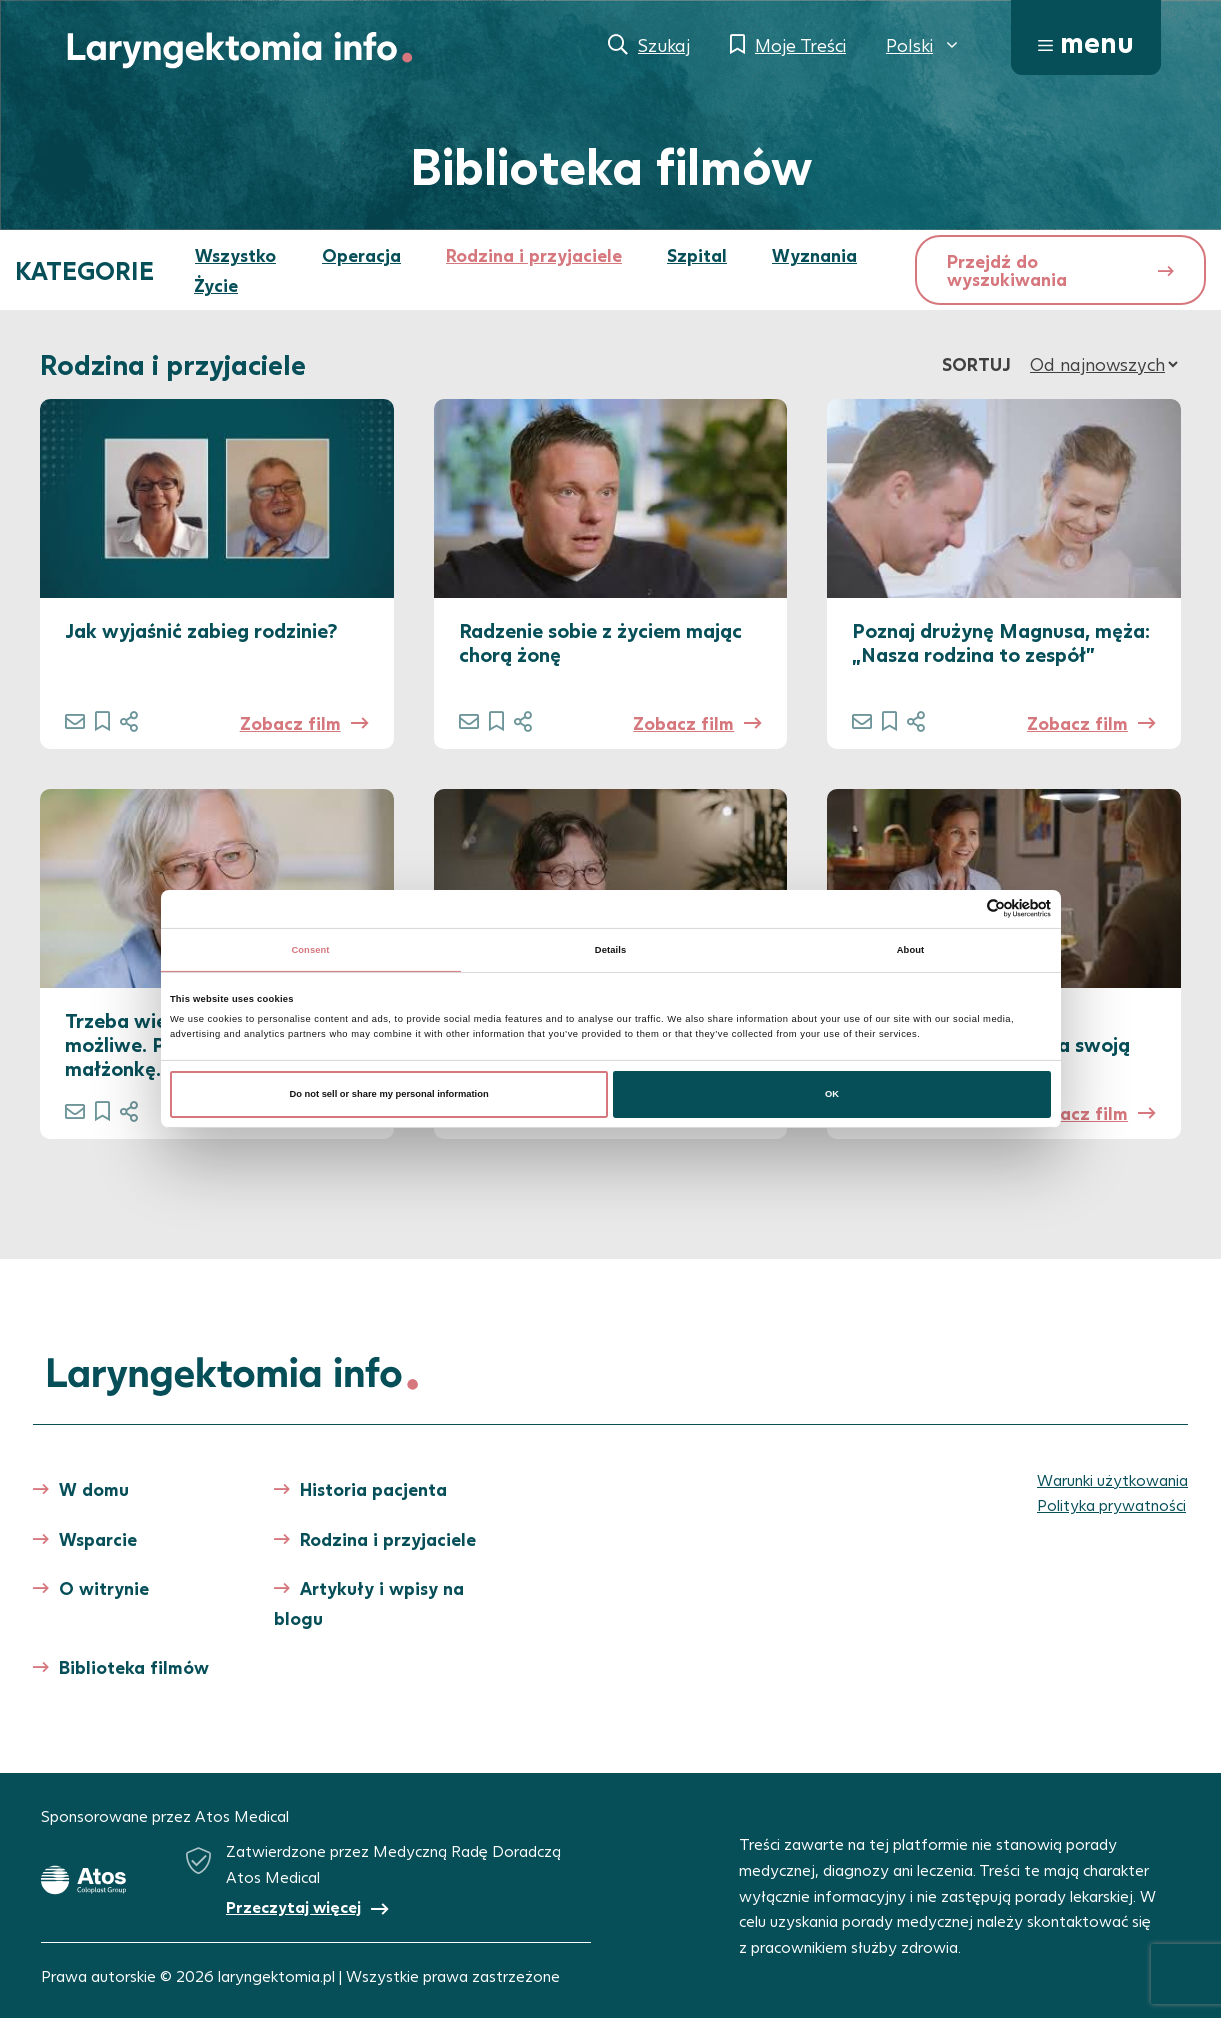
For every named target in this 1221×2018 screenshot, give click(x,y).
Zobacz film (290, 723)
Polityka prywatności (1111, 1504)
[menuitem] (923, 45)
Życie (216, 285)
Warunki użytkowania (1112, 1479)
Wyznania (814, 255)
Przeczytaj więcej (293, 1906)
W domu (94, 1489)
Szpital (697, 255)
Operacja (361, 255)
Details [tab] (610, 950)
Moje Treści (800, 45)
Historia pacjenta (373, 1489)
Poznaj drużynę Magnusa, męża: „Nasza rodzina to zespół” (1001, 642)
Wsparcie (98, 1539)
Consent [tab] (310, 950)
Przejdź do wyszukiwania (1007, 270)
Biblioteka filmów (134, 1667)
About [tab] (911, 950)
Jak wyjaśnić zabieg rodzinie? (201, 630)
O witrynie (104, 1588)
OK (832, 1094)
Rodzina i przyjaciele (534, 255)
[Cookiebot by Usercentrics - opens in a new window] (963, 908)
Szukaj (664, 45)
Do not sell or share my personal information (388, 1094)
